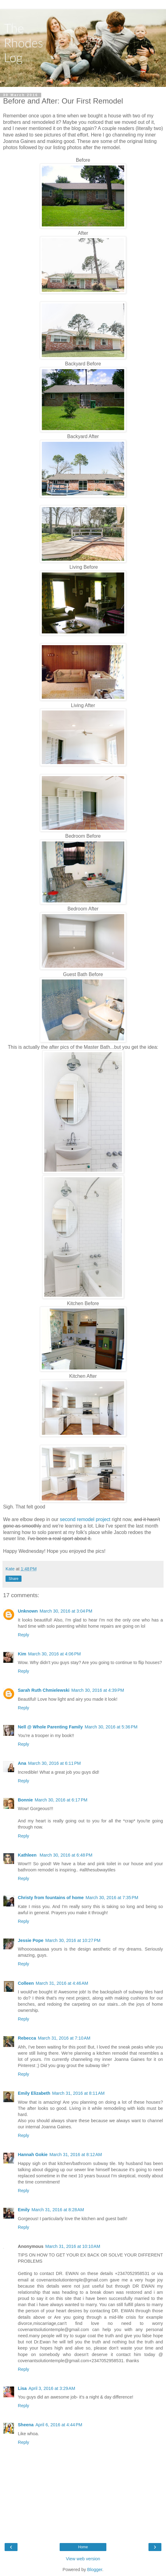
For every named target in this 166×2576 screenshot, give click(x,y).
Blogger (94, 2569)
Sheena (26, 2424)
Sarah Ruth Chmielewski (43, 1690)
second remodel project (85, 1519)
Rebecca (27, 2038)
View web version (83, 2558)
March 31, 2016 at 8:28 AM (57, 2209)
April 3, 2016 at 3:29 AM (52, 2388)
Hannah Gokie (33, 2154)
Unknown (28, 1611)
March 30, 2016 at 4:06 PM (54, 1653)
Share (13, 1579)
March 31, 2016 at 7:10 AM (64, 2038)
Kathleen (28, 1855)
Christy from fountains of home (51, 1897)
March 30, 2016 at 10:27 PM (73, 1940)
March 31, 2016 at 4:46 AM (62, 1983)
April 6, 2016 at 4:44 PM (58, 2424)
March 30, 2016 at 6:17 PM (61, 1799)
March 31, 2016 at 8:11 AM (78, 2093)
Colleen (26, 1983)
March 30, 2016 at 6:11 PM (54, 1763)
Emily (24, 2209)
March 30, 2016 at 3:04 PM (66, 1611)
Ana (22, 1763)
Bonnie (25, 1799)
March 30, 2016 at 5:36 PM (111, 1726)
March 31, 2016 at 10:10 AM (72, 2246)
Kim (22, 1653)
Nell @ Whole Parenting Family (50, 1726)
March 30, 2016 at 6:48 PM (66, 1855)
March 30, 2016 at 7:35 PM (111, 1897)
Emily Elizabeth (34, 2093)
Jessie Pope (30, 1940)
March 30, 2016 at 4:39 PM (97, 1690)
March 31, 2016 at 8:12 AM (75, 2154)
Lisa (22, 2388)
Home (83, 2547)
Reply (23, 1634)
